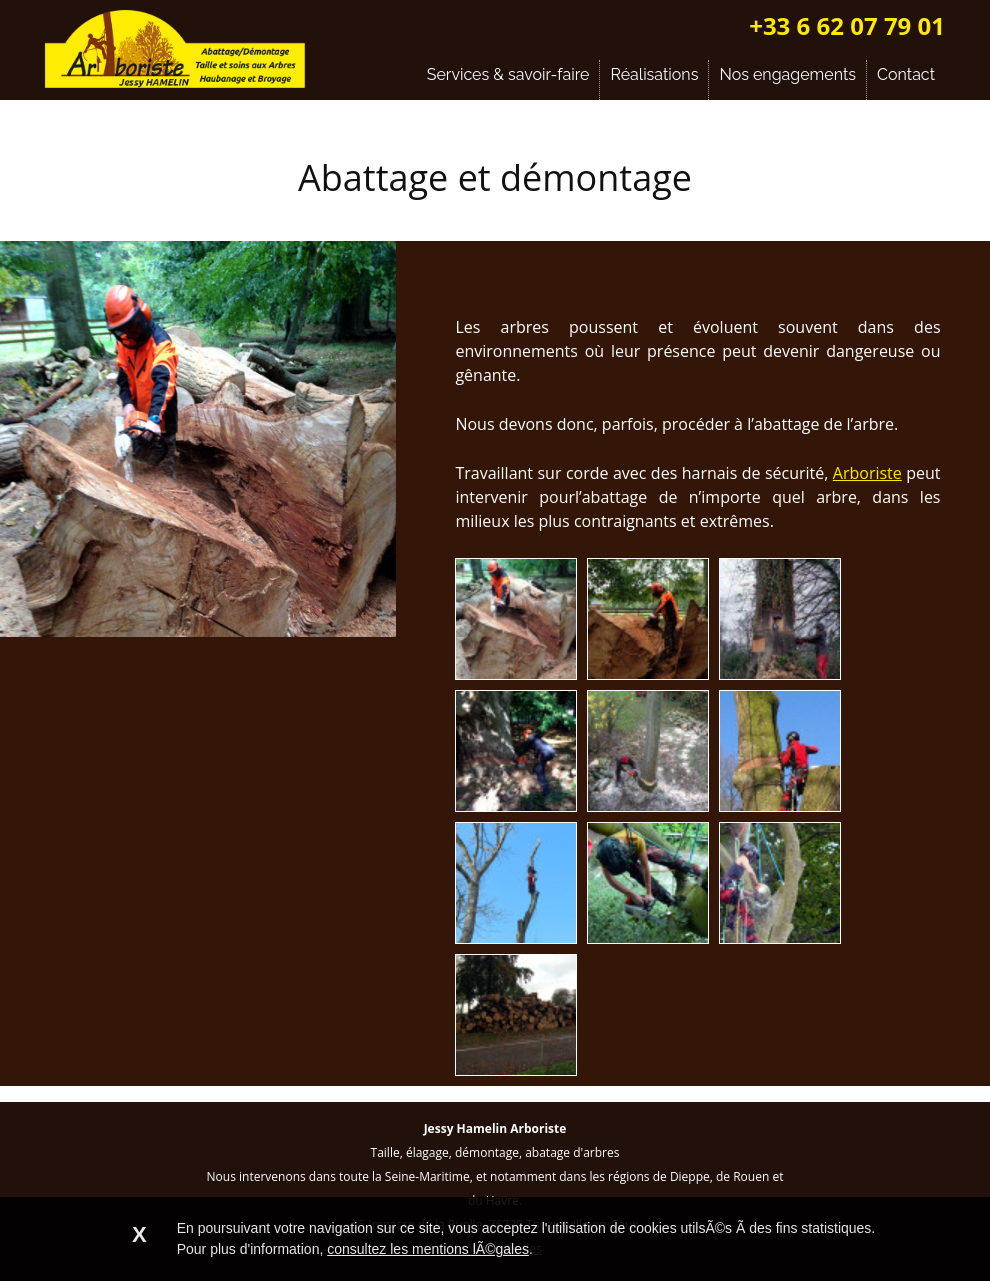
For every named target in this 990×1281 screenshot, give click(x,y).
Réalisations (654, 74)
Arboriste (867, 473)
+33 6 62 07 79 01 (847, 25)
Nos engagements (787, 74)
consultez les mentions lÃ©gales (428, 1249)
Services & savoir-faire (508, 74)
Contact (906, 74)
